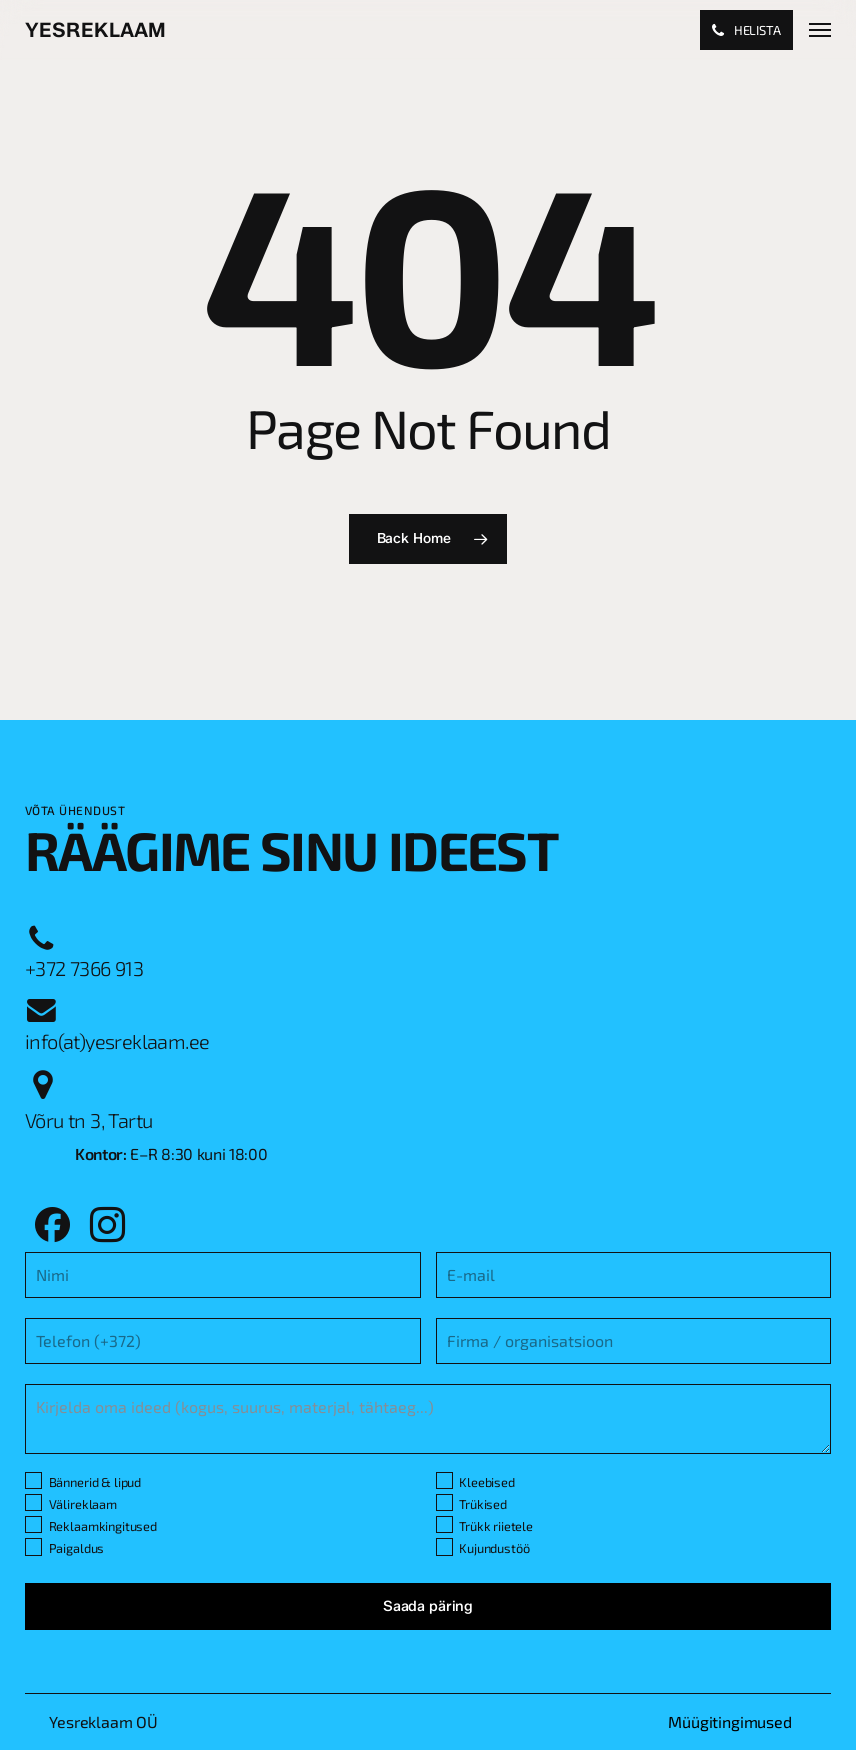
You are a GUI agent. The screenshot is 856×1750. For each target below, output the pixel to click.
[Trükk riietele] (444, 1524)
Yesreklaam (95, 30)
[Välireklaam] (33, 1502)
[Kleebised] (444, 1480)
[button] (820, 30)
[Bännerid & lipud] (33, 1480)
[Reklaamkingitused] (33, 1524)
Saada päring (428, 1606)
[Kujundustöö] (444, 1546)
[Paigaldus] (33, 1546)
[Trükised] (444, 1502)
